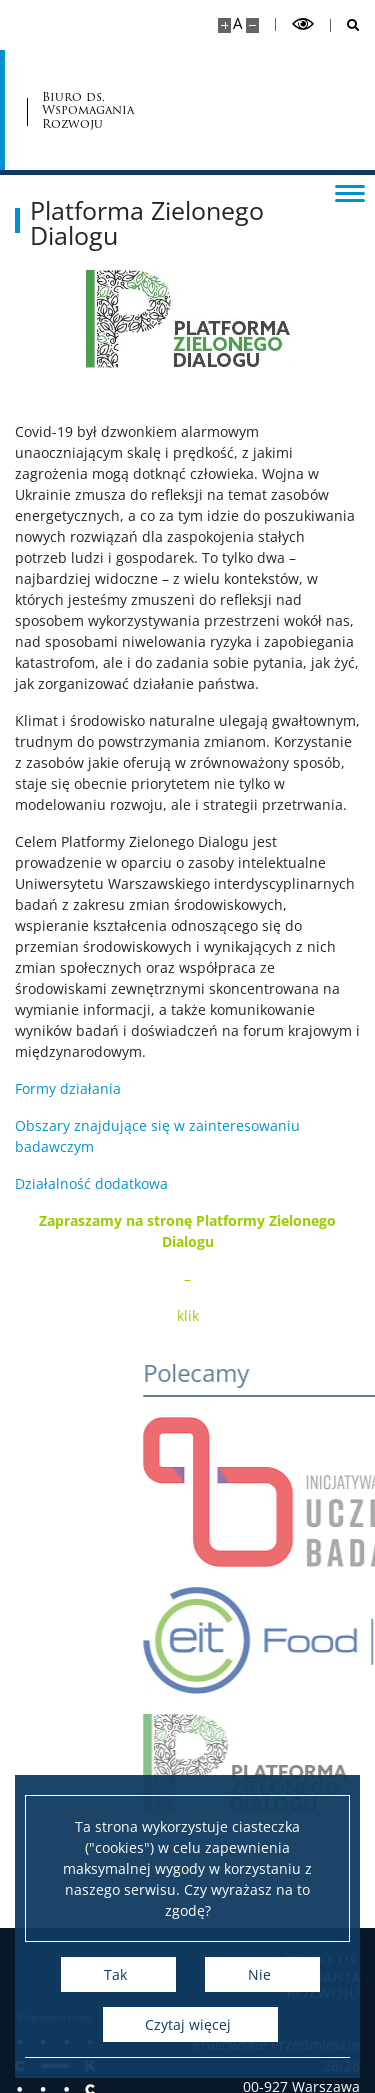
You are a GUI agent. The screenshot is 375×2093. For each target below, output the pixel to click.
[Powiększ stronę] (224, 25)
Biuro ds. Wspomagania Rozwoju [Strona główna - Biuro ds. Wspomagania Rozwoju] (88, 110)
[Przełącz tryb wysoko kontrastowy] (303, 24)
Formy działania (68, 1088)
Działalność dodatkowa (91, 1183)
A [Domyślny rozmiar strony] (237, 23)
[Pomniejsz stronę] (252, 25)
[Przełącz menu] (350, 192)
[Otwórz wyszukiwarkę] (345, 25)
